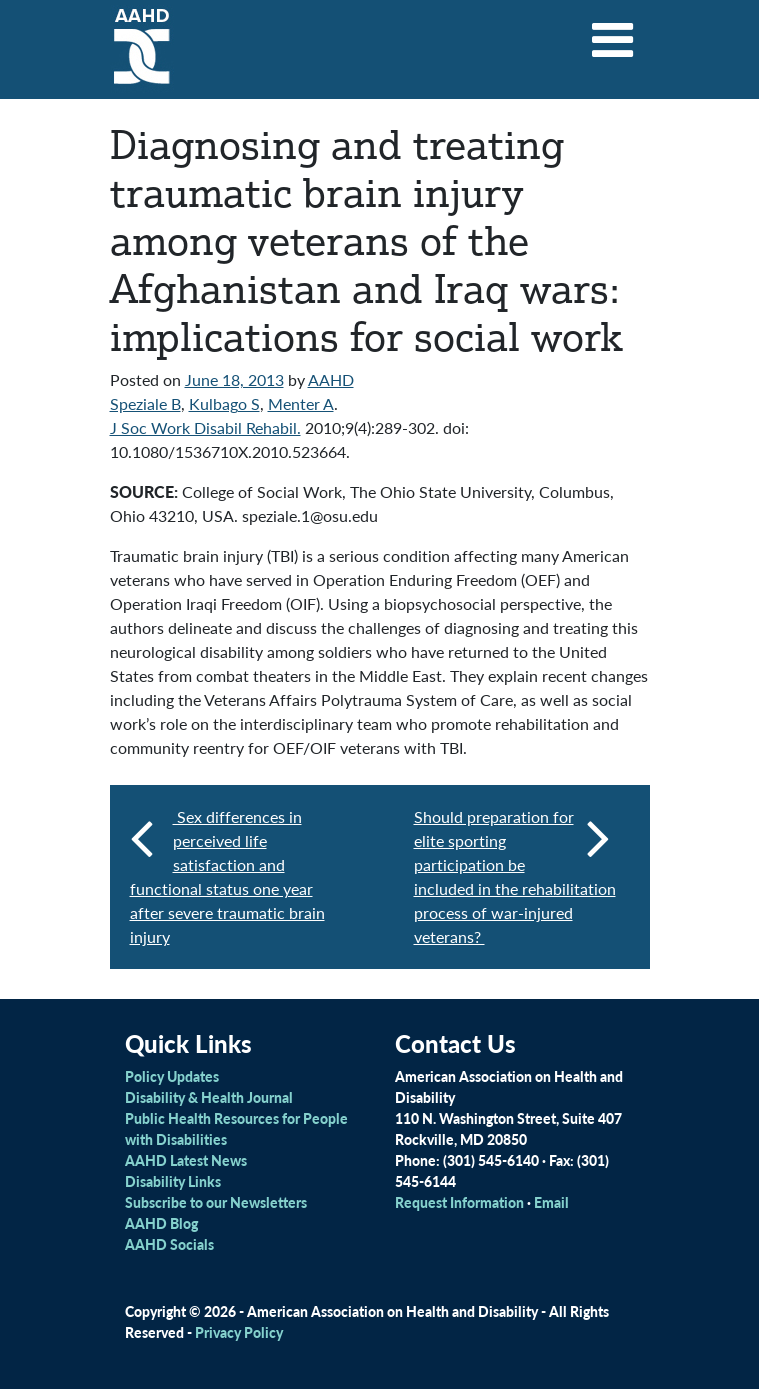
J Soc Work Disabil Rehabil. (205, 427)
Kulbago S (224, 403)
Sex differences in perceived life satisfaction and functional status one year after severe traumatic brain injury (227, 876)
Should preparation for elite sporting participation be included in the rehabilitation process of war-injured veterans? (515, 876)
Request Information (459, 1202)
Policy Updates (172, 1076)
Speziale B (145, 403)
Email (551, 1202)
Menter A (301, 403)
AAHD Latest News (186, 1160)
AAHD (331, 379)
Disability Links (173, 1181)
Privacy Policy (239, 1332)
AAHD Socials (169, 1244)
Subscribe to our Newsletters (216, 1202)
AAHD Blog (161, 1223)
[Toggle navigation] (612, 33)
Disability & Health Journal (209, 1097)
